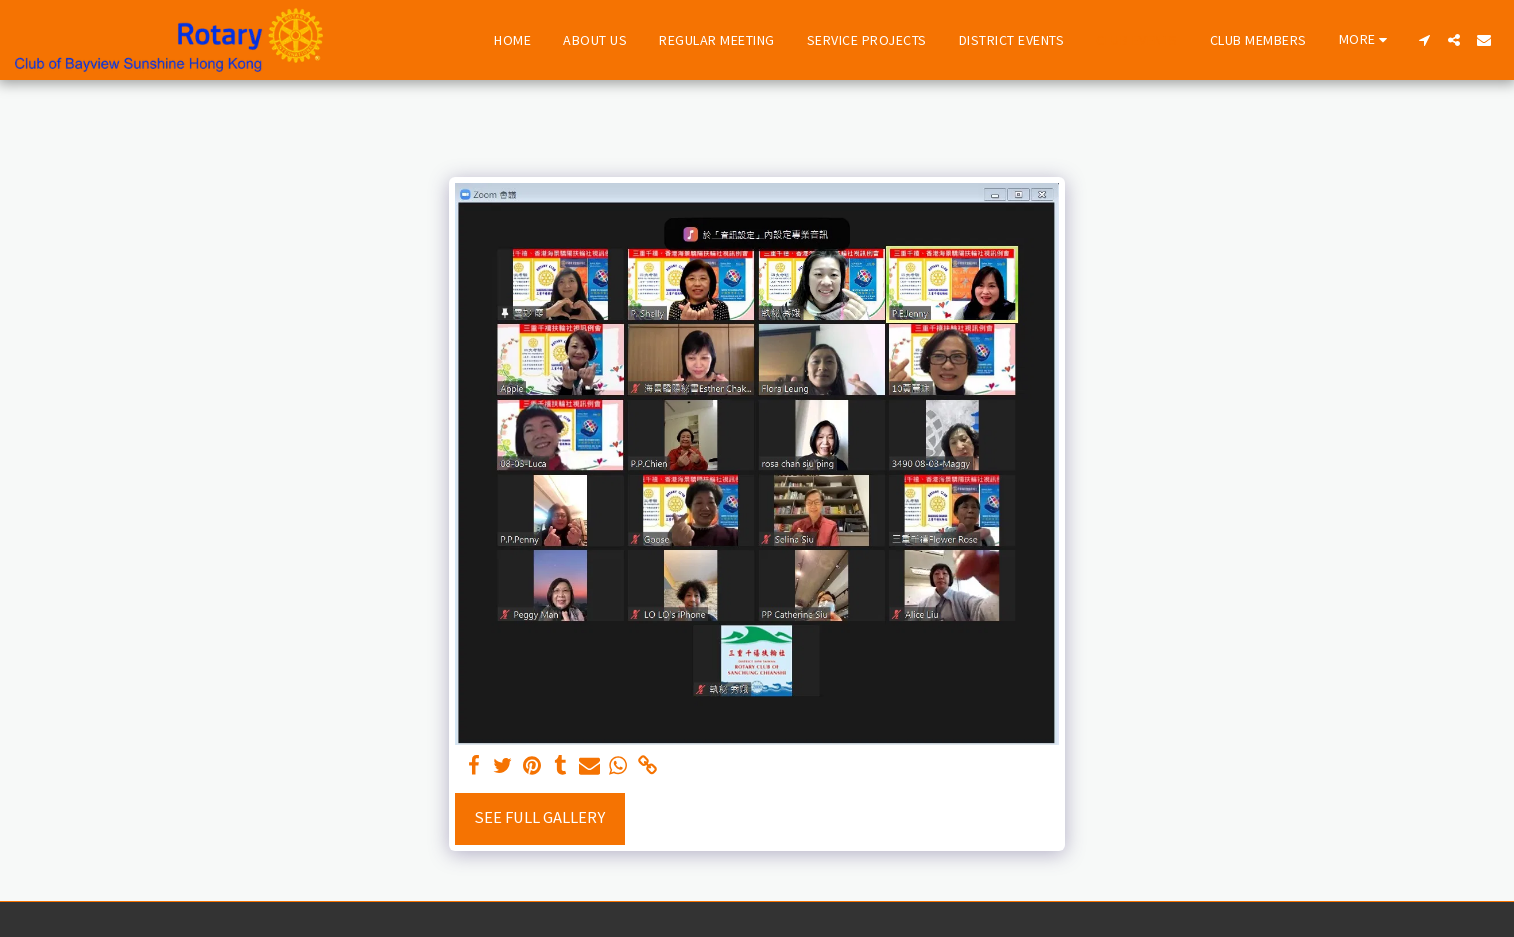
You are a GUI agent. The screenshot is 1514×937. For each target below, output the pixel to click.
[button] (1424, 40)
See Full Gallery (539, 817)
